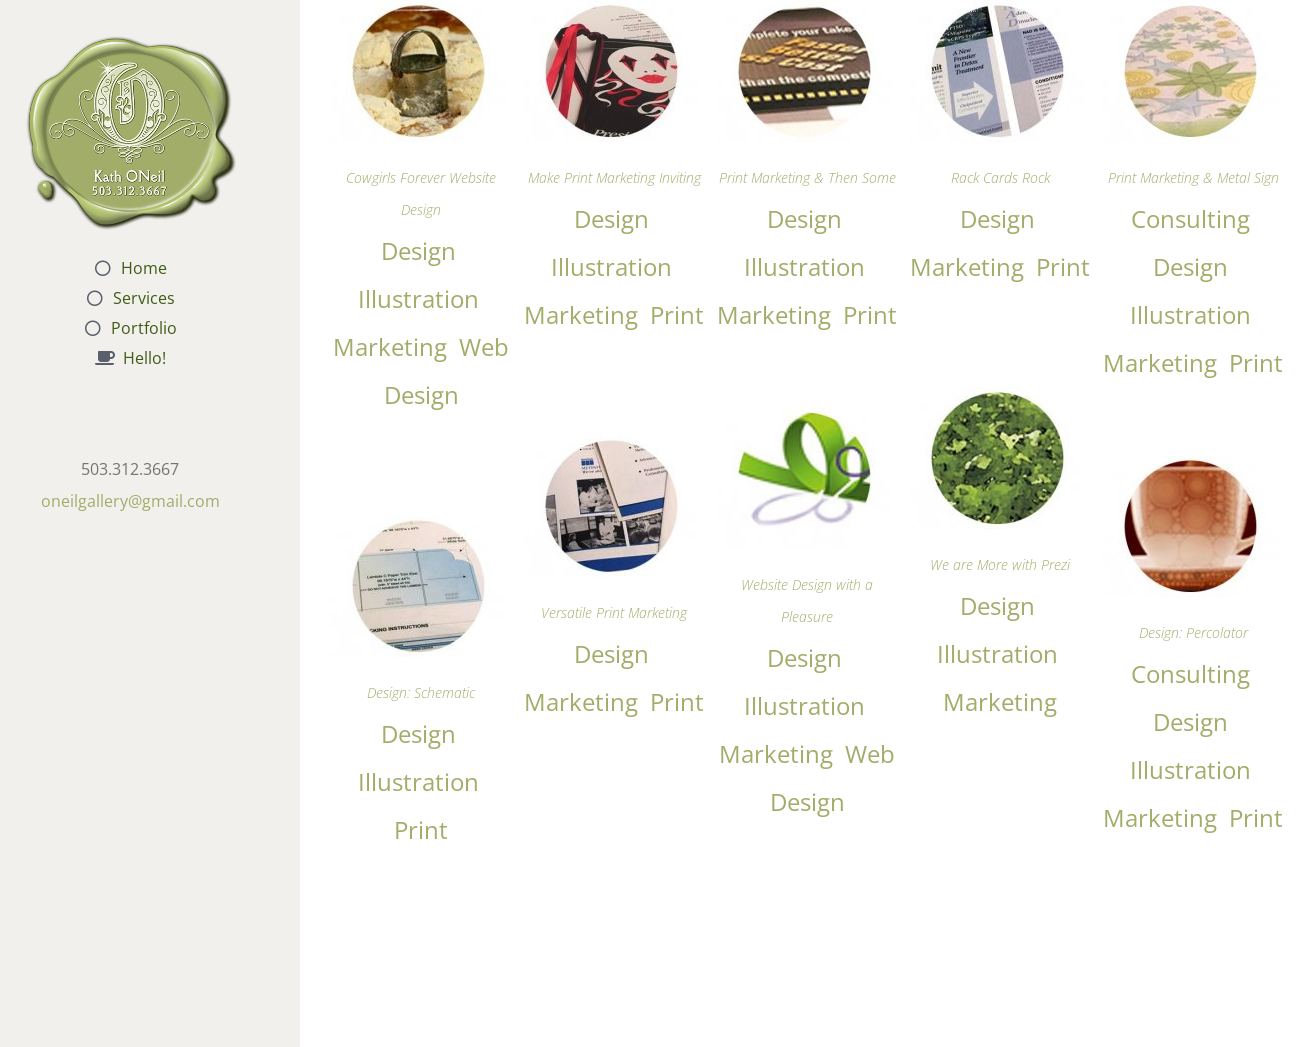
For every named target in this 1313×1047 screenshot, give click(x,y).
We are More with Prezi (1000, 564)
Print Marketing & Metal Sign (1193, 177)
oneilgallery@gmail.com (130, 501)
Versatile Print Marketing (614, 612)
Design (418, 250)
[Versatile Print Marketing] (611, 448)
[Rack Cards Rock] (997, 13)
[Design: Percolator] (1190, 468)
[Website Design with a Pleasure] (804, 420)
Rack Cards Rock (1000, 177)
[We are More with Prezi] (997, 400)
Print (677, 314)
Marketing (390, 346)
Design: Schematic (421, 692)
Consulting (1190, 218)
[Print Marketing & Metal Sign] (1190, 13)
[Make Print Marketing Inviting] (611, 13)
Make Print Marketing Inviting (614, 177)
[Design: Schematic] (418, 528)
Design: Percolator (1193, 632)
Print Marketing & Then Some (807, 177)
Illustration (418, 298)
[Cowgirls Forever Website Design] (418, 13)
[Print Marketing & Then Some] (804, 13)
